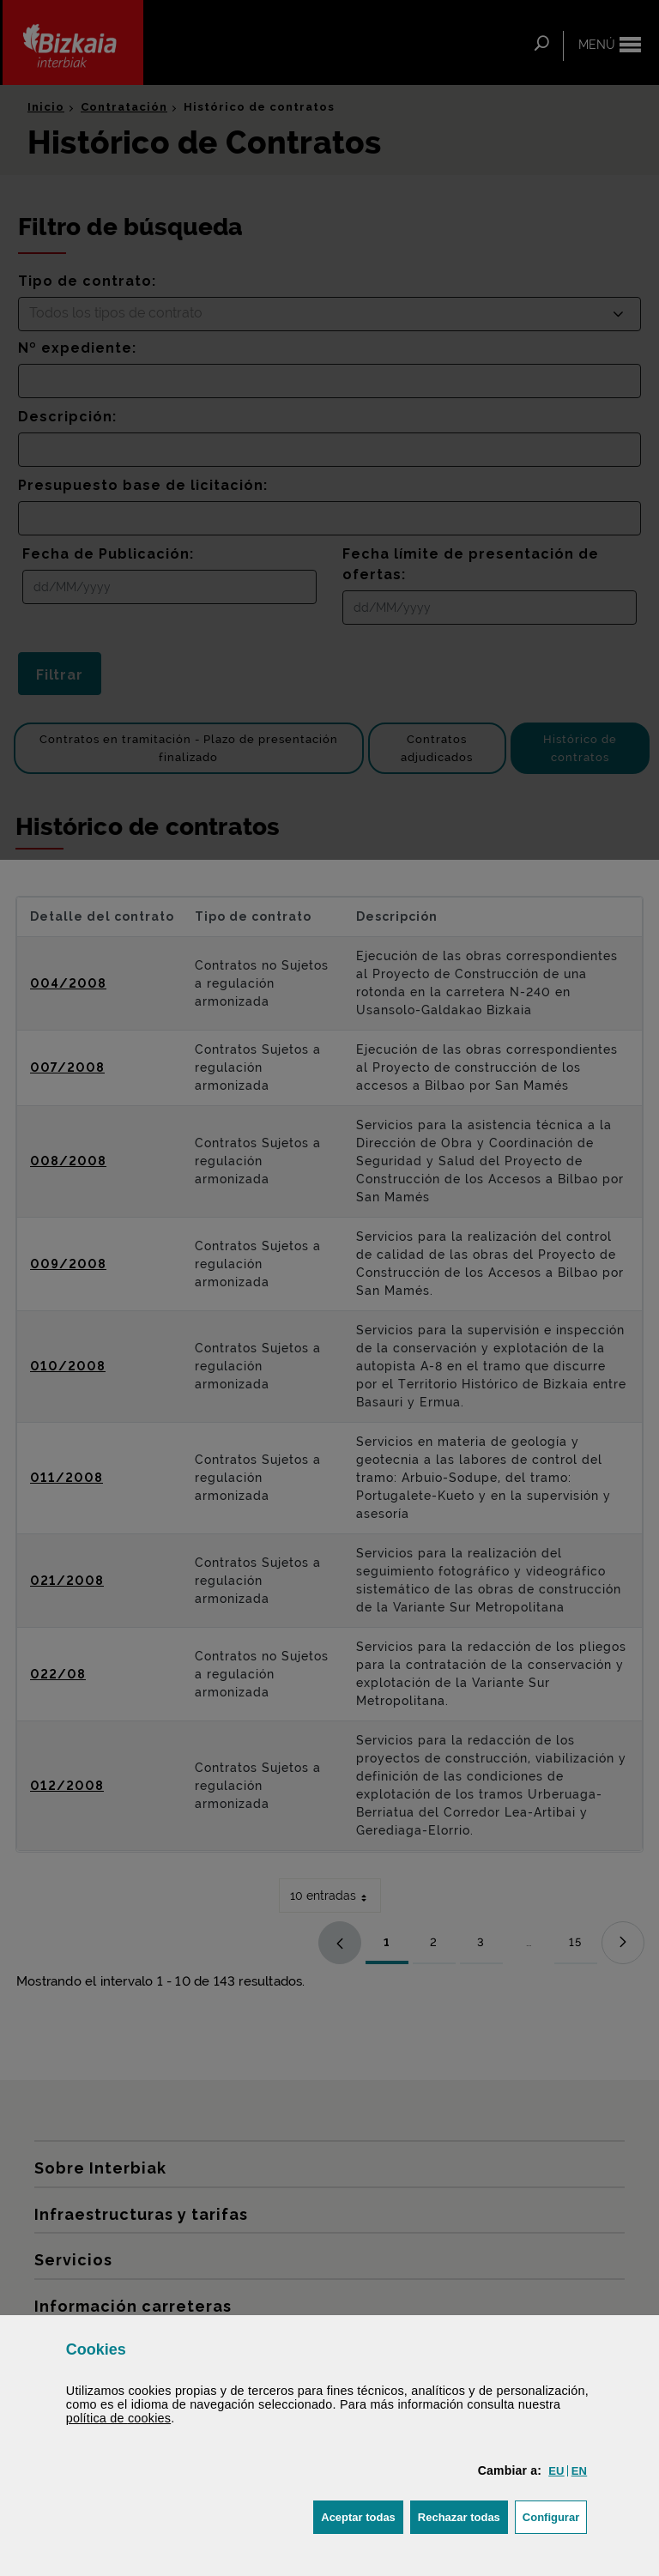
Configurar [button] (555, 2515)
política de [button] (118, 2418)
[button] (556, 2471)
